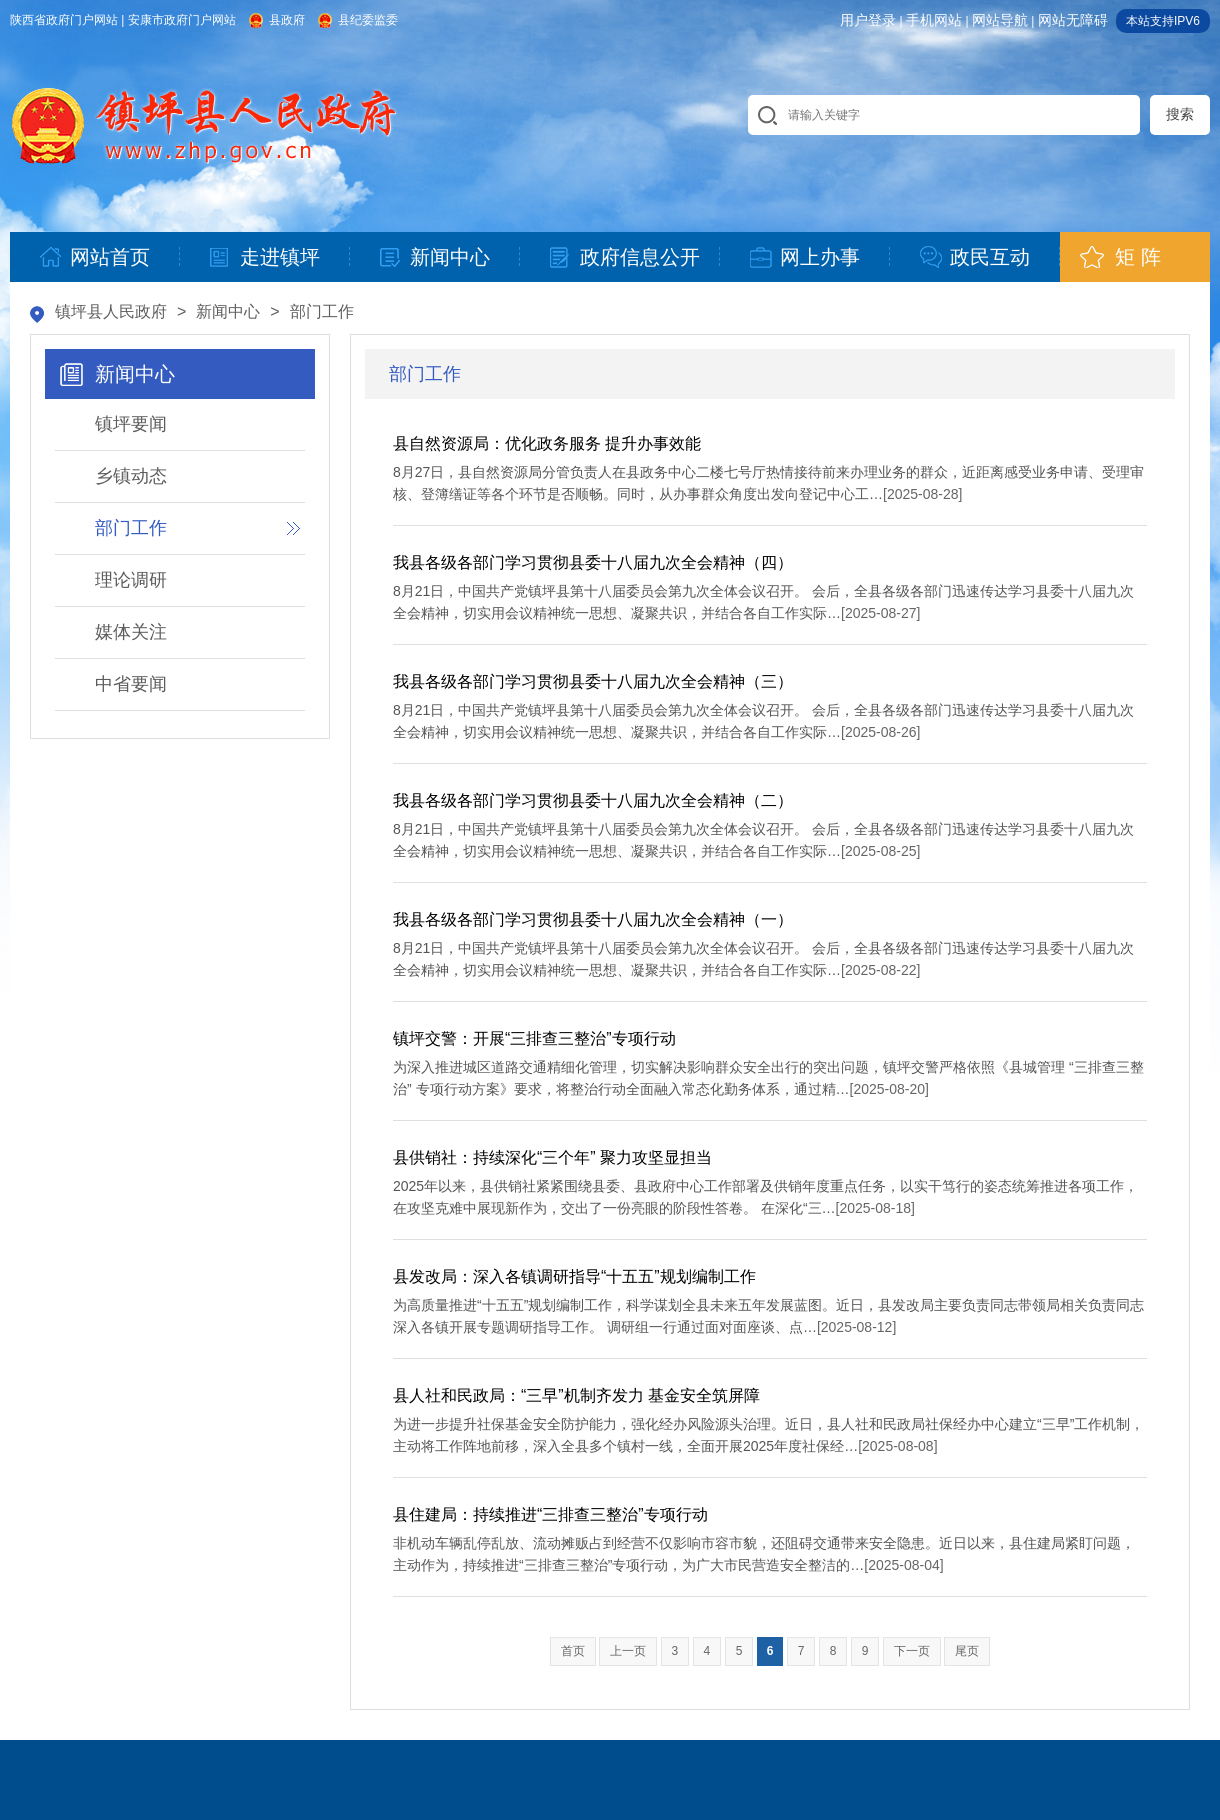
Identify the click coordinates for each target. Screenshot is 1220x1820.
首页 (573, 1651)
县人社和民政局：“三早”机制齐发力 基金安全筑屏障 (576, 1395)
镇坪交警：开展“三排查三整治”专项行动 (534, 1038)
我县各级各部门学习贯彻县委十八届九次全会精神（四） (593, 562)
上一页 (628, 1651)
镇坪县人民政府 (111, 311)
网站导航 (1000, 20)
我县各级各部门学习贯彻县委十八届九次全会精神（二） (593, 800)
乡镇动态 (131, 476)
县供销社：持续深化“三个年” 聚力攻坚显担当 (552, 1157)
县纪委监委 (368, 20)
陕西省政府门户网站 (64, 20)
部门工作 (322, 311)
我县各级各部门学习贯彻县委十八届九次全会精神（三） (593, 681)
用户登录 (868, 20)
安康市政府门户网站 (182, 20)
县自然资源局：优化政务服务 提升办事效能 (547, 443)
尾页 (967, 1651)
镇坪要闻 (131, 424)
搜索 (1180, 114)
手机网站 (934, 20)
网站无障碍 (1073, 20)
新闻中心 (228, 311)
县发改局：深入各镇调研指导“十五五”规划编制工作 (574, 1276)
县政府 (287, 20)
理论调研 (131, 580)
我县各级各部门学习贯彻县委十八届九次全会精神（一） (593, 919)
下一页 (912, 1651)
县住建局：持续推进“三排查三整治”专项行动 (550, 1514)
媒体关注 (131, 632)
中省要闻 (131, 684)
